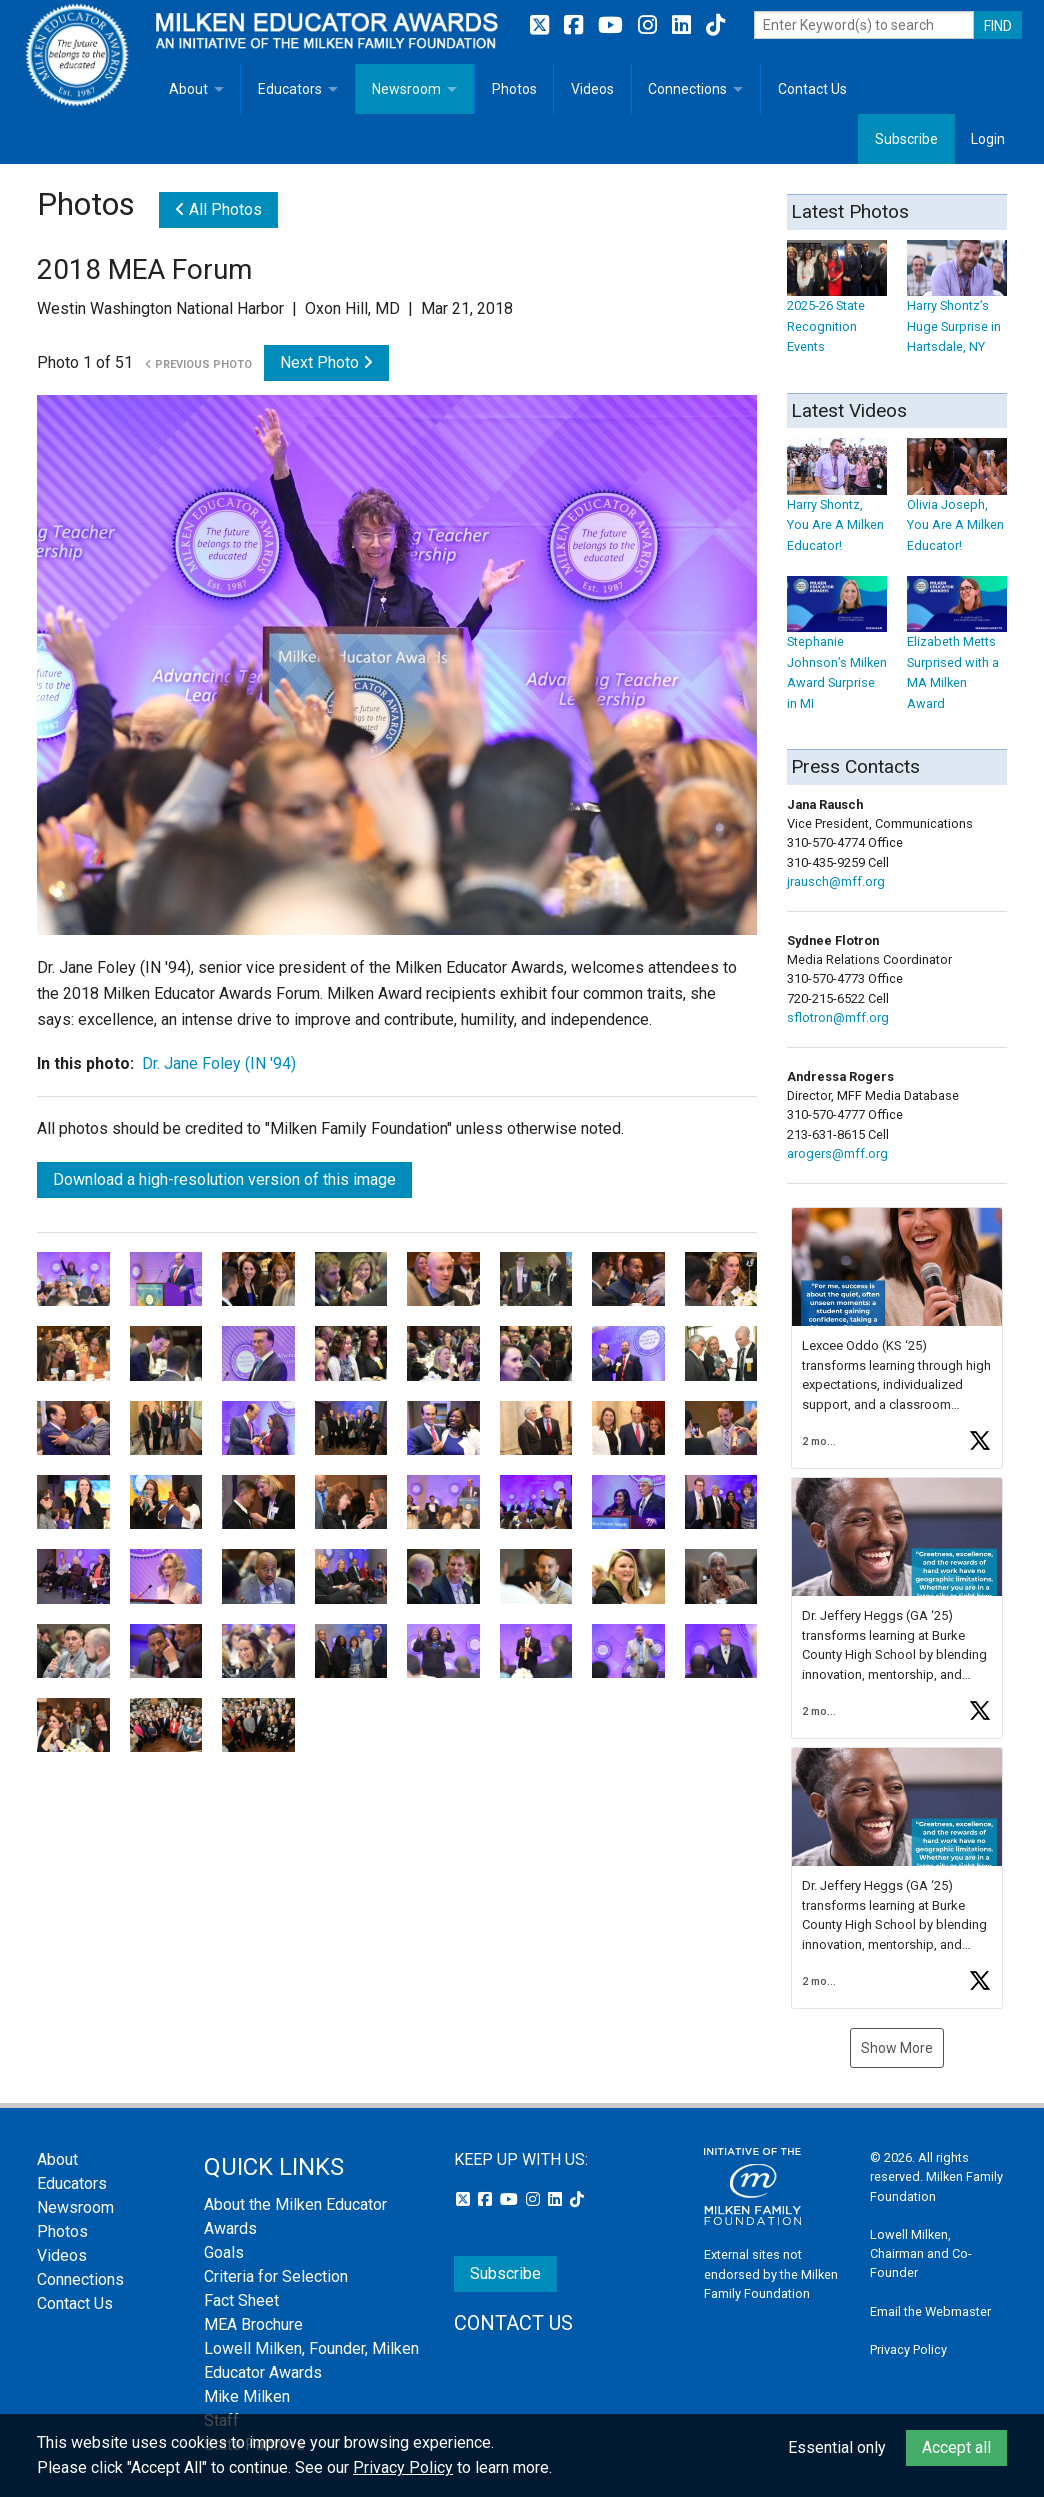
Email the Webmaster (930, 2311)
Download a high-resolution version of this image (224, 1179)
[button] (897, 1338)
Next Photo (326, 362)
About (188, 89)
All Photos (218, 209)
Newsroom (406, 89)
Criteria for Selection (276, 2276)
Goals (224, 2252)
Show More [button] (897, 2048)
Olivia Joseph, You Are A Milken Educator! (957, 505)
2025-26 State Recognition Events (837, 306)
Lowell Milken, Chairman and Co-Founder (921, 2253)
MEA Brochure (253, 2324)
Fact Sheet (241, 2300)
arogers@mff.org (837, 1153)
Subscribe (906, 139)
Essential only (837, 2447)
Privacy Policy (908, 2349)
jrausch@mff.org (836, 881)
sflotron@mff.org (838, 1017)
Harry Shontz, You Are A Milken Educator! (837, 505)
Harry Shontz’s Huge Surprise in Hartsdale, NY (957, 306)
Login (988, 139)
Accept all (956, 2447)
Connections (687, 89)
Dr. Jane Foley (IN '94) (219, 1063)
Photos (514, 89)
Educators (290, 89)
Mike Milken (247, 2396)
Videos (592, 89)
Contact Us (812, 89)
